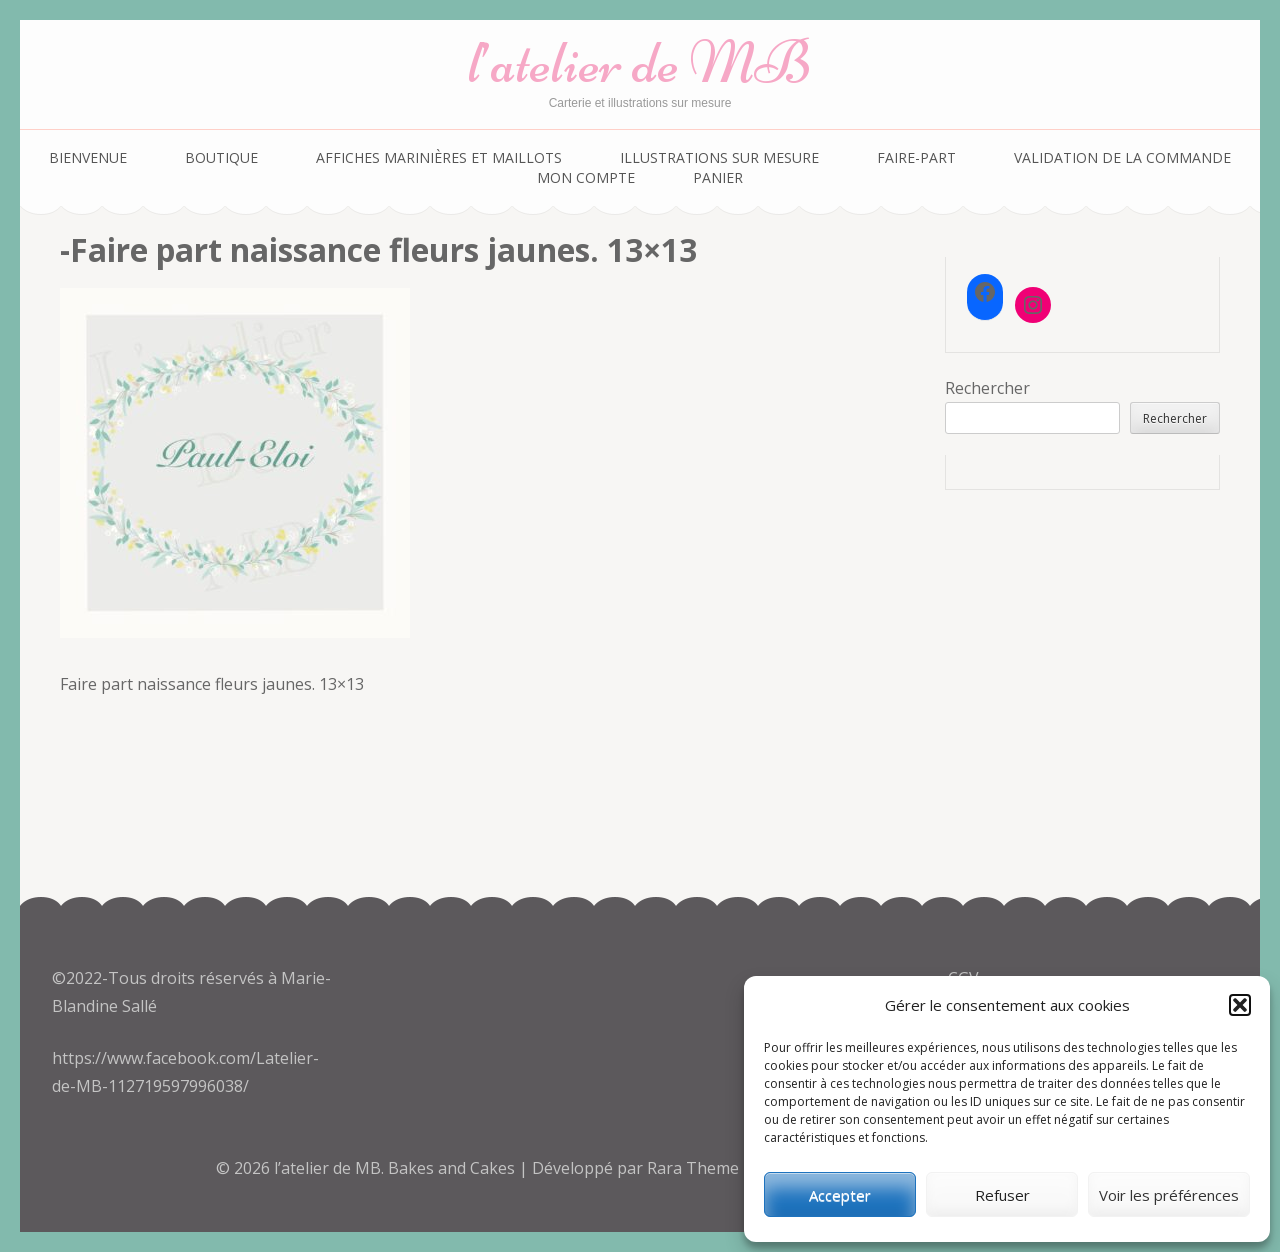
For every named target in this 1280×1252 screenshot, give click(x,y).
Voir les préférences (1169, 1195)
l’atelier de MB (640, 62)
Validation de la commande (1122, 157)
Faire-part (916, 157)
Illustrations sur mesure (719, 157)
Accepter (840, 1195)
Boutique (221, 157)
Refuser (1002, 1195)
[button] (1240, 1005)
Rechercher (987, 388)
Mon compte (586, 177)
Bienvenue (88, 157)
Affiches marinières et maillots (439, 157)
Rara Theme (695, 1168)
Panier (718, 177)
